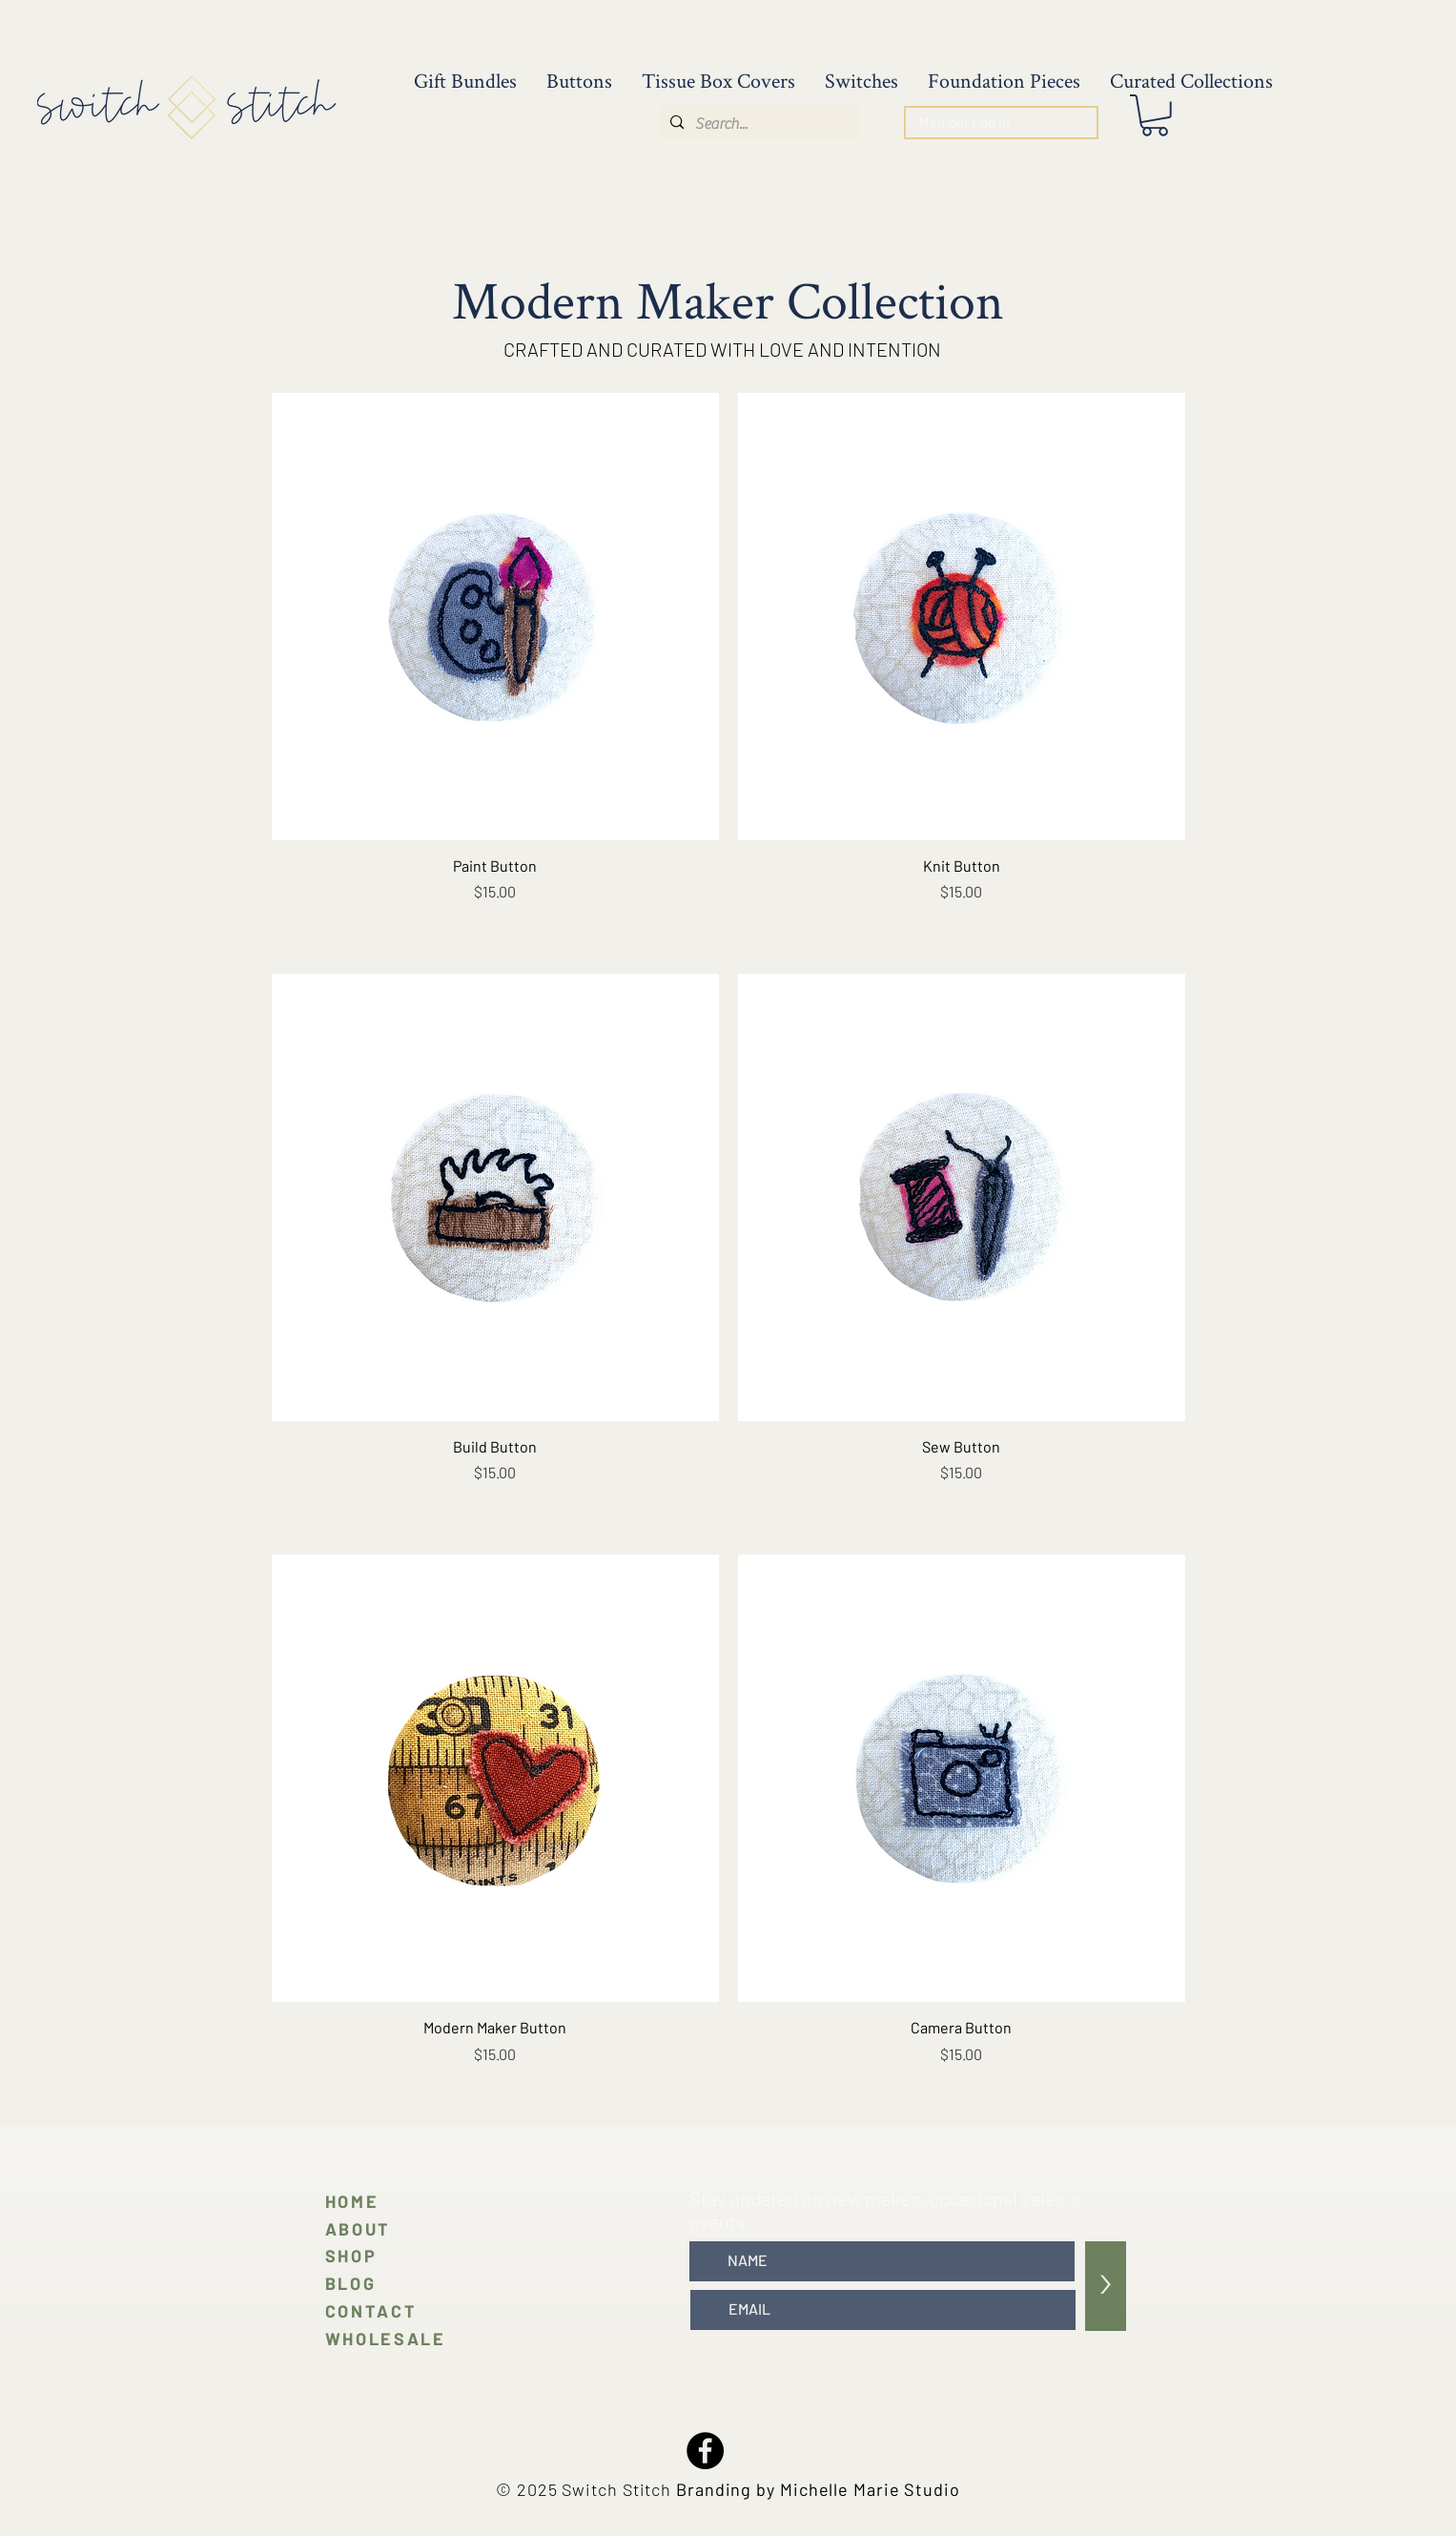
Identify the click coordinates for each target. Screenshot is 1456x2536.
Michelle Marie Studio (870, 2489)
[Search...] (757, 124)
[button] (1154, 115)
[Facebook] (705, 2450)
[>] (1105, 2286)
